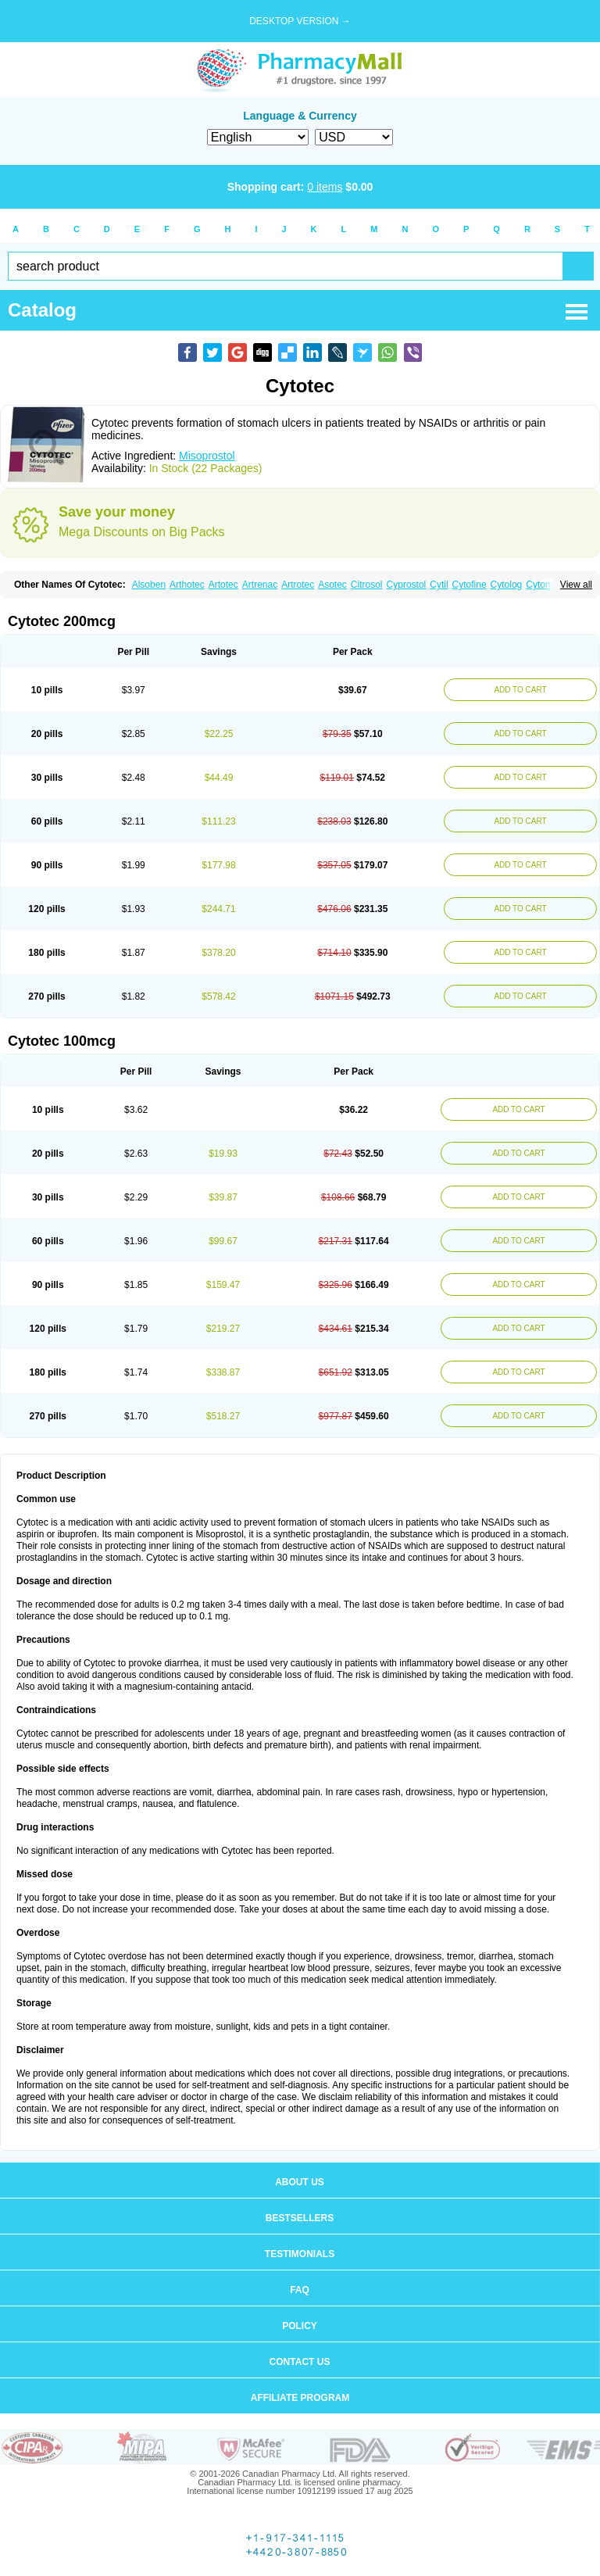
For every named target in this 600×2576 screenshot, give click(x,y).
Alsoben (149, 584)
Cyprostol (407, 584)
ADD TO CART (520, 689)
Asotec (332, 584)
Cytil (439, 584)
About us (299, 2182)
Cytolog (507, 584)
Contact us (300, 2361)
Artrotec (297, 584)
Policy (299, 2325)
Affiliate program (300, 2397)
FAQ (299, 2289)
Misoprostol (207, 455)
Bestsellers (300, 2218)
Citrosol (367, 584)
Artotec (223, 584)
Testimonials (299, 2254)
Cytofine (469, 584)
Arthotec (187, 584)
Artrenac (259, 584)
